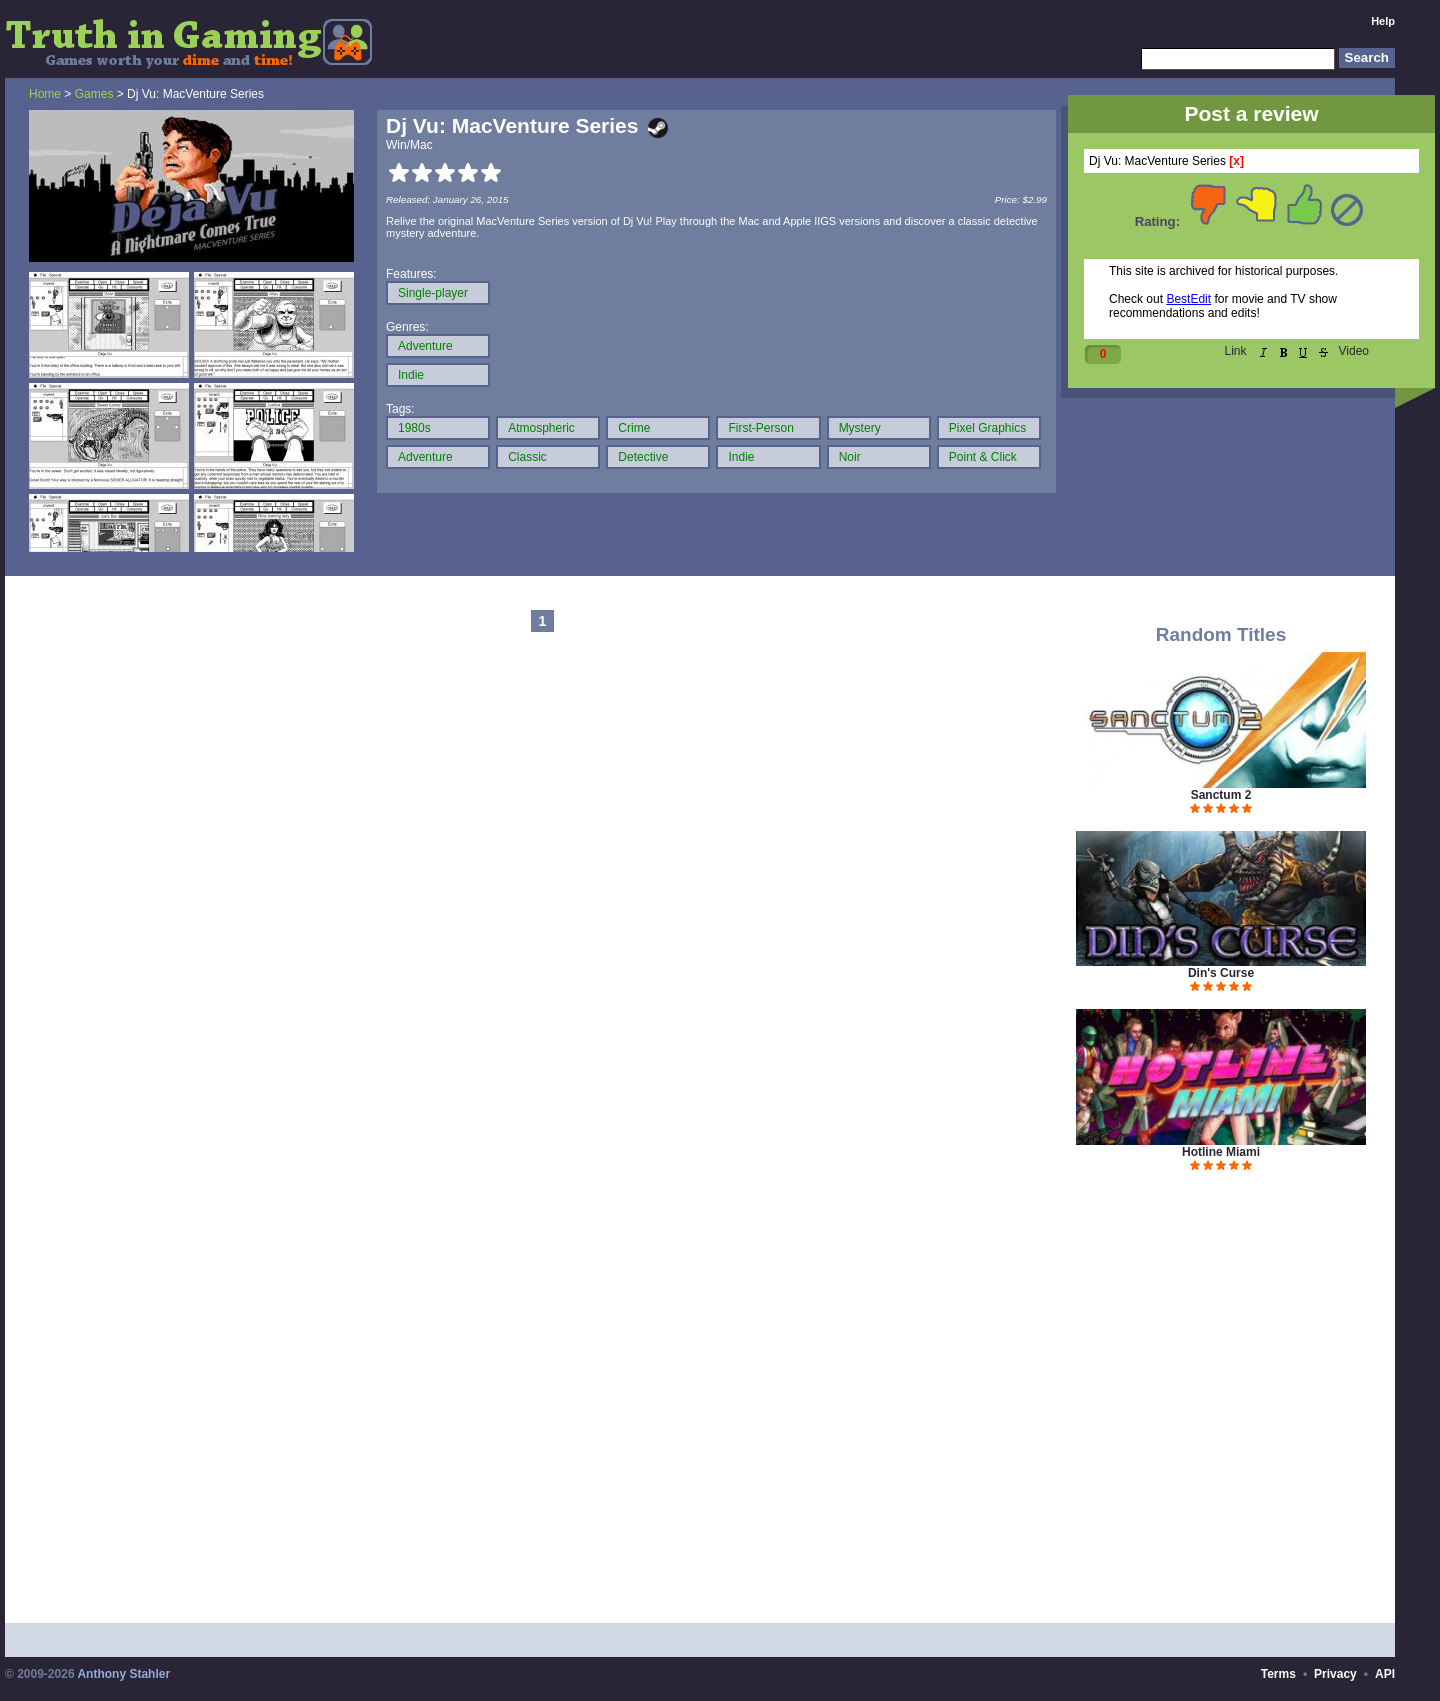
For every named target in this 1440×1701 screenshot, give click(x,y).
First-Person (760, 428)
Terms (1278, 1674)
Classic (527, 457)
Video (1354, 351)
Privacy (1335, 1674)
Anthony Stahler (123, 1674)
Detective (643, 457)
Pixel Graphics (987, 428)
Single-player (433, 293)
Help (1383, 21)
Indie (411, 375)
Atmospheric (541, 428)
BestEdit (1188, 299)
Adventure (425, 346)
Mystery (860, 428)
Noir (850, 457)
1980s (414, 428)
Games (94, 94)
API (1385, 1674)
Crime (634, 428)
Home (45, 94)
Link (1236, 351)
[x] (1236, 161)
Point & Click (983, 457)
